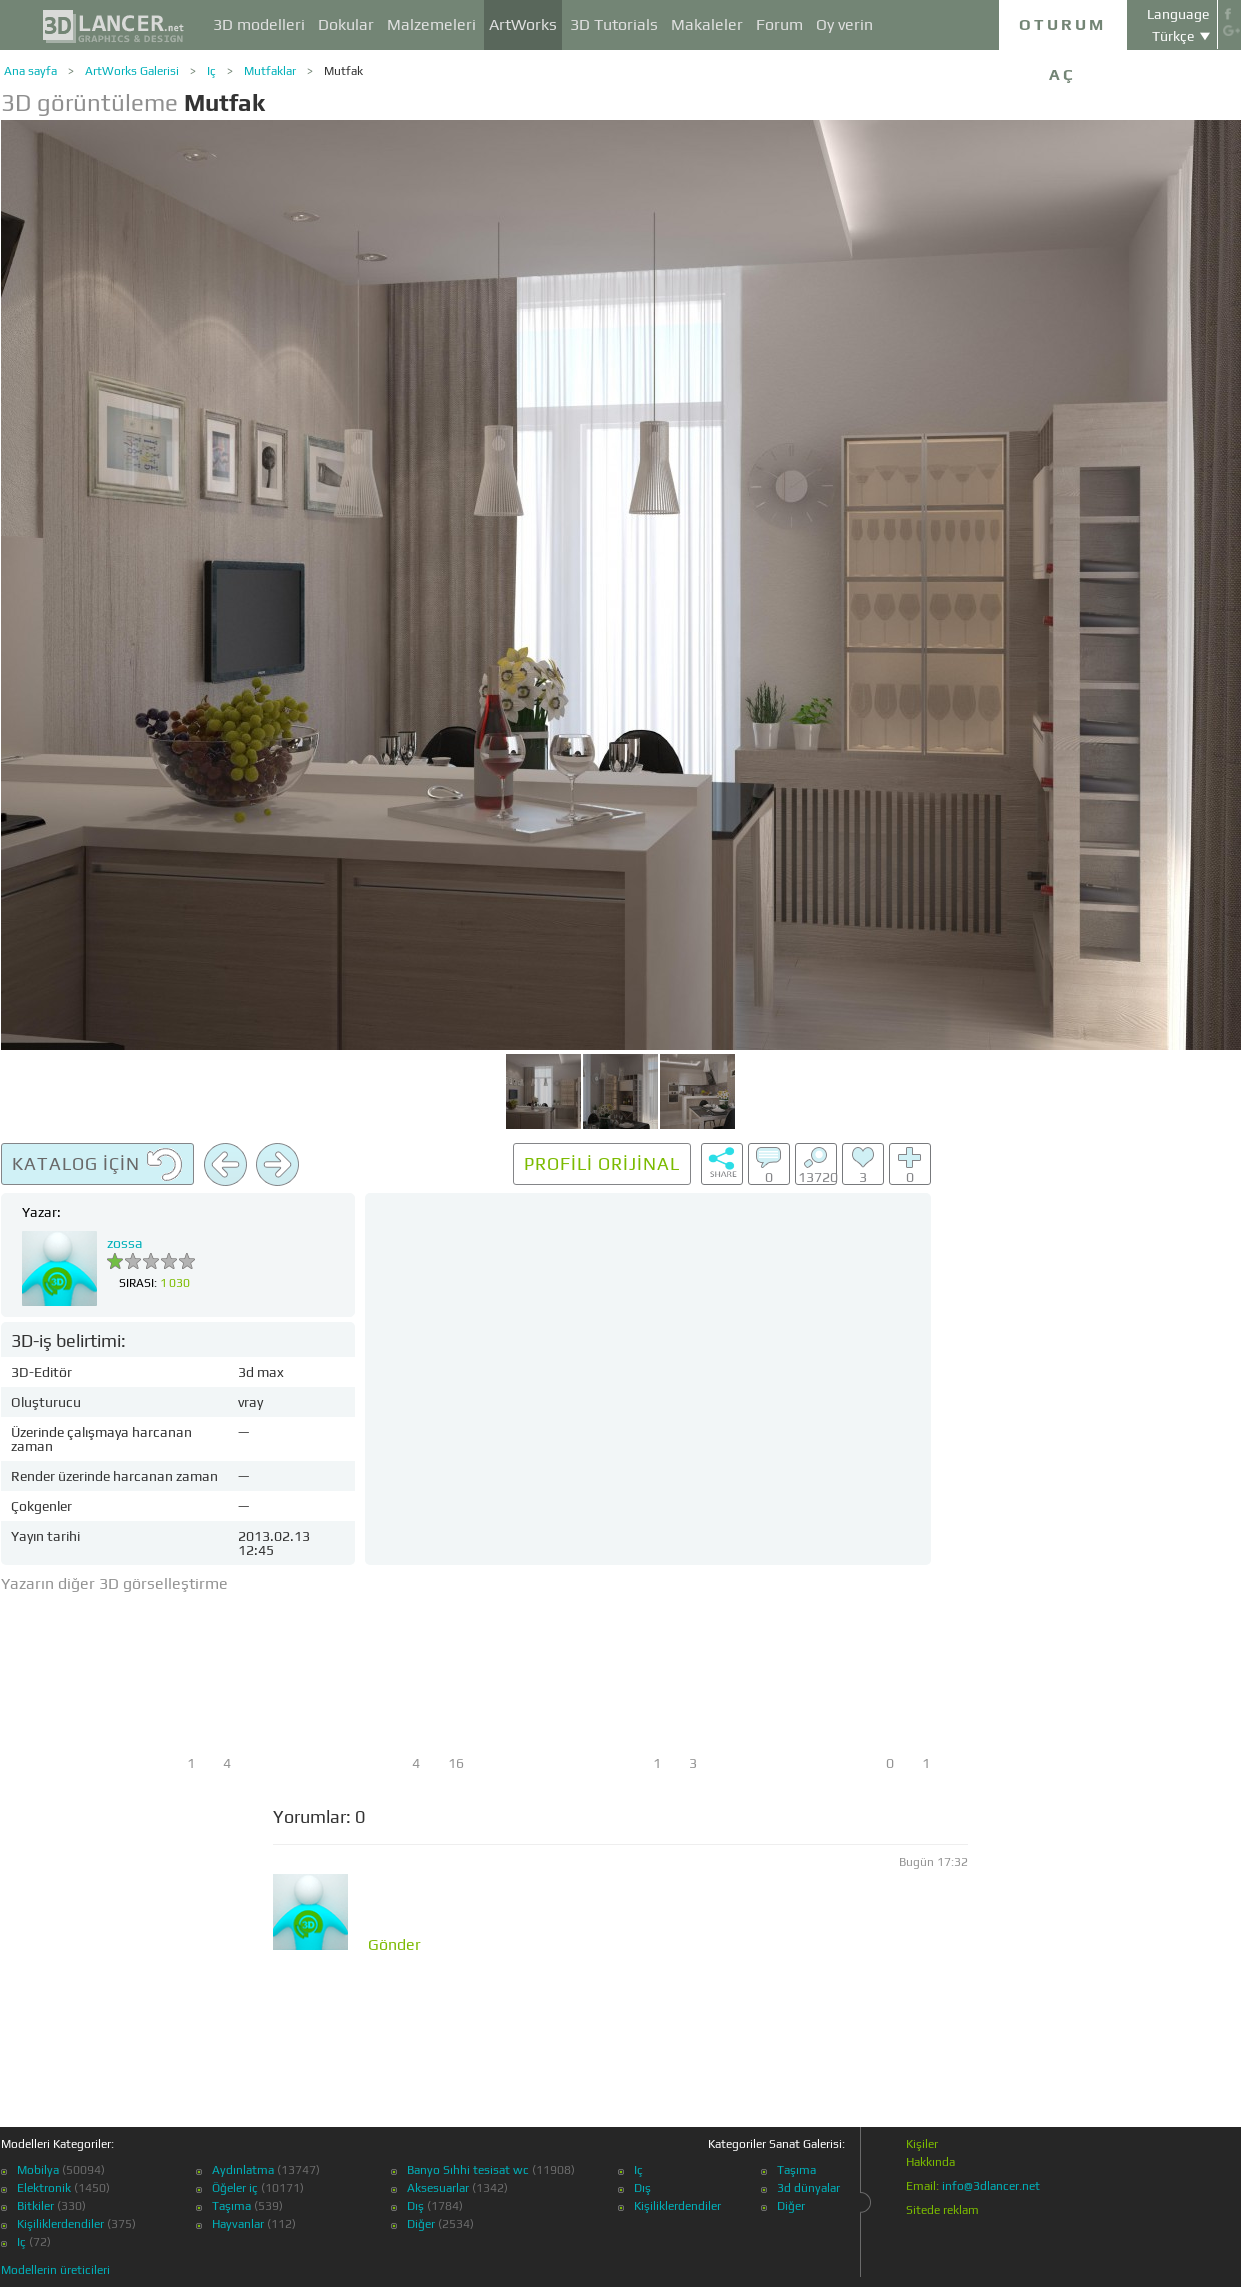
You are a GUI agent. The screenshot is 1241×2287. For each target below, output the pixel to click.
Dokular (346, 24)
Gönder (394, 1945)
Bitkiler (35, 2206)
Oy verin (844, 24)
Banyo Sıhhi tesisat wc (468, 2170)
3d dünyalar (808, 2188)
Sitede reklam (942, 2210)
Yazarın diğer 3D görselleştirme (114, 1583)
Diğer (421, 2224)
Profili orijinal (602, 1163)
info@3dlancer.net (991, 2186)
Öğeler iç (235, 2188)
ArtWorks (523, 24)
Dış (415, 2206)
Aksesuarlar (438, 2188)
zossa (125, 1243)
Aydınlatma (243, 2170)
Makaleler (707, 24)
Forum (779, 24)
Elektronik (44, 2188)
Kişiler (922, 2144)
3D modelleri (259, 24)
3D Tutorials (614, 24)
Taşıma (231, 2206)
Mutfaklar (270, 71)
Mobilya (38, 2170)
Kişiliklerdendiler (60, 2224)
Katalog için (97, 1165)
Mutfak (343, 71)
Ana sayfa (30, 71)
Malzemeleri (431, 24)
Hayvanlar (238, 2224)
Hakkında (930, 2162)
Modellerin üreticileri (55, 2270)
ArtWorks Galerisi (132, 71)
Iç (211, 71)
